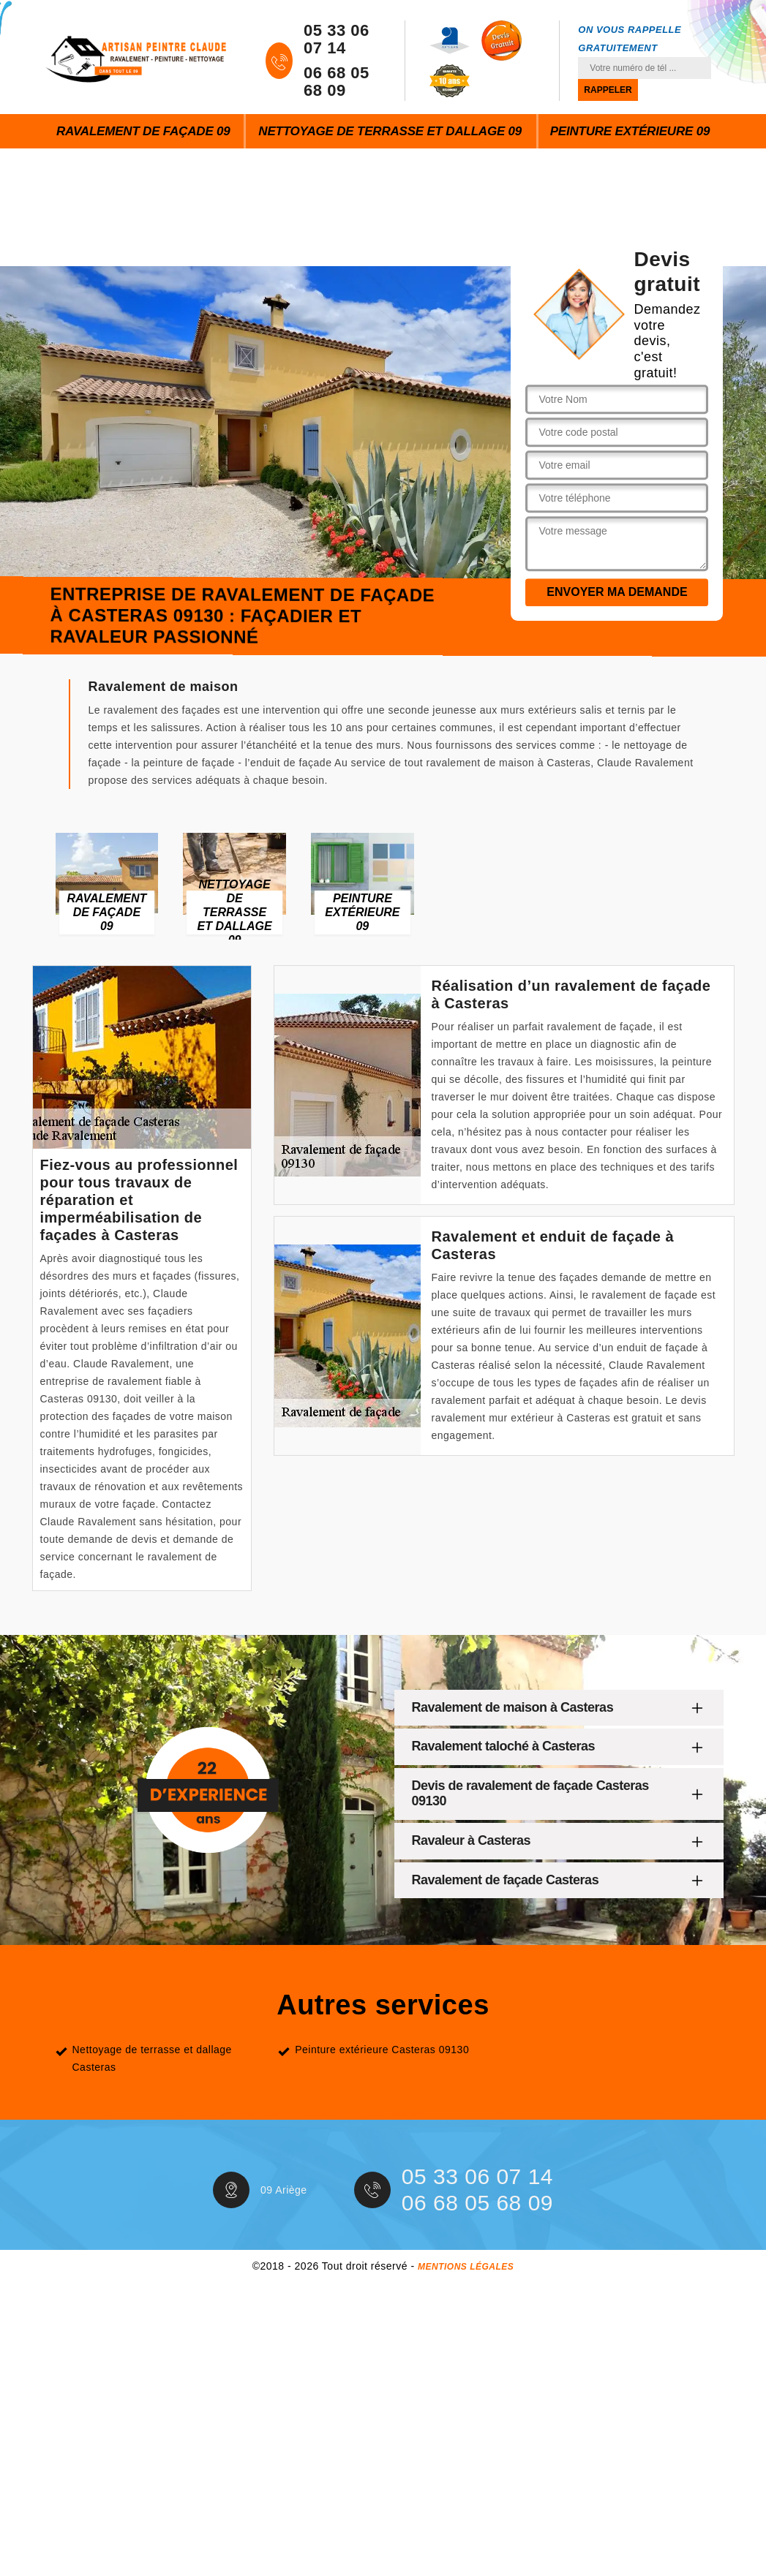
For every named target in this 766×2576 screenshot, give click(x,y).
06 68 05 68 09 (336, 81)
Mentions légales (466, 2267)
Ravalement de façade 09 (143, 131)
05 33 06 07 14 (336, 39)
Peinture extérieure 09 (630, 131)
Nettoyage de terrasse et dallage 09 (390, 131)
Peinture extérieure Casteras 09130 (382, 2049)
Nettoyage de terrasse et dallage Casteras (152, 2058)
